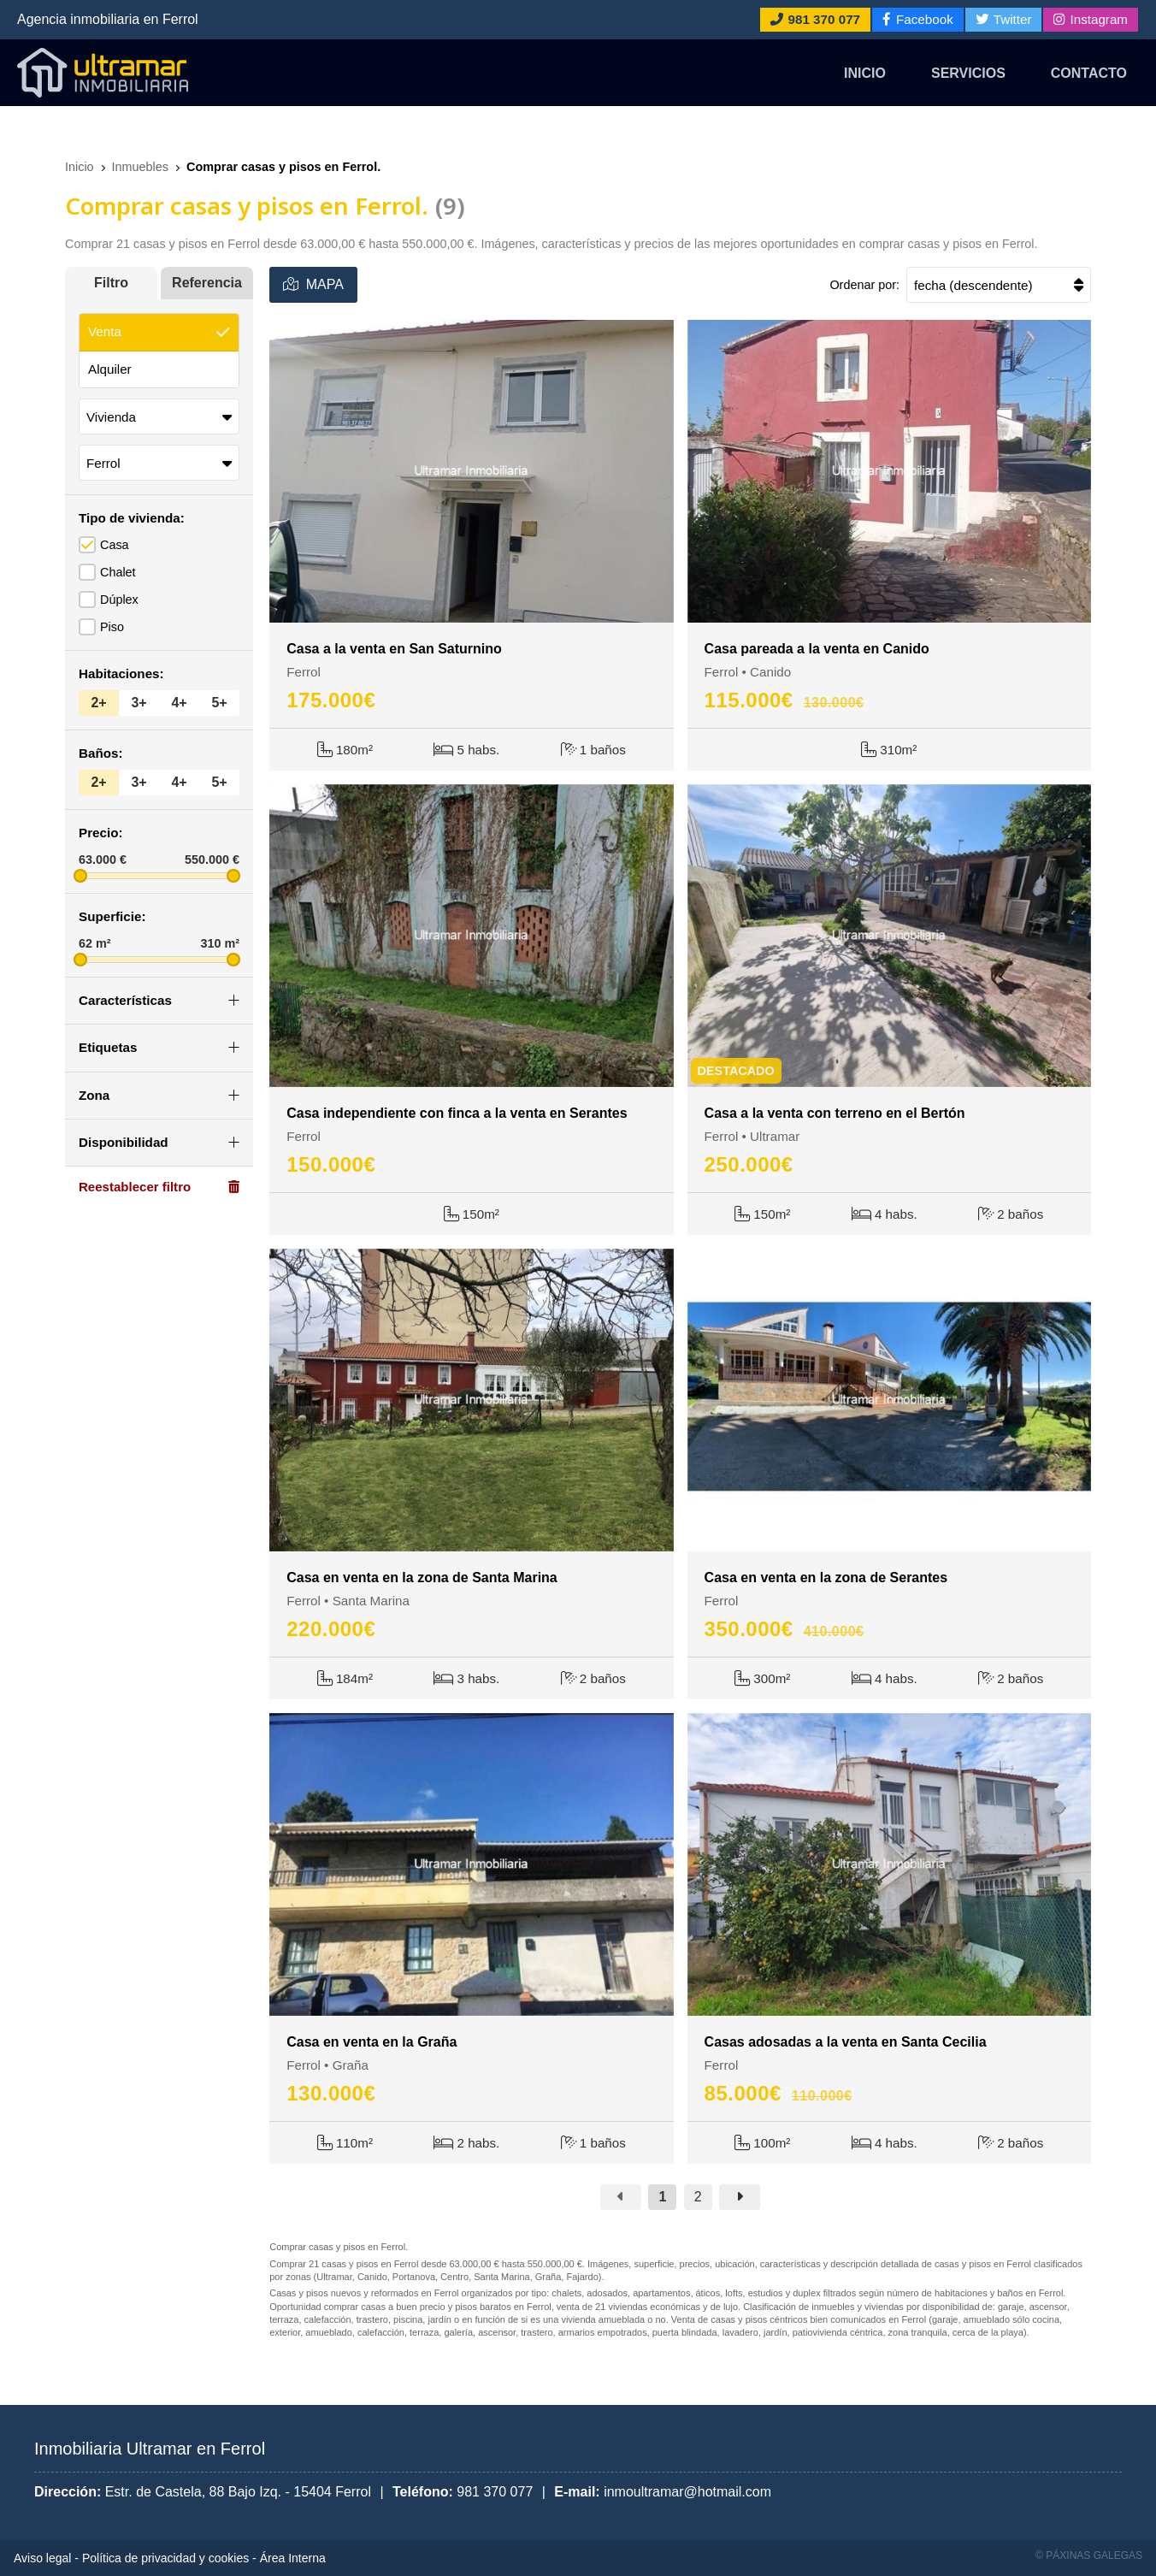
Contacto (1089, 73)
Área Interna (293, 2558)
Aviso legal (42, 2558)
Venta (104, 331)
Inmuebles (140, 167)
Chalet (118, 572)
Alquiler (110, 369)
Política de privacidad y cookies (165, 2558)
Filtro (111, 282)
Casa (114, 545)
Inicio (865, 73)
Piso (112, 627)
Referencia (207, 282)
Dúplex (119, 599)
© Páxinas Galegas (1088, 2555)
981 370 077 (495, 2491)
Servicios (968, 73)
